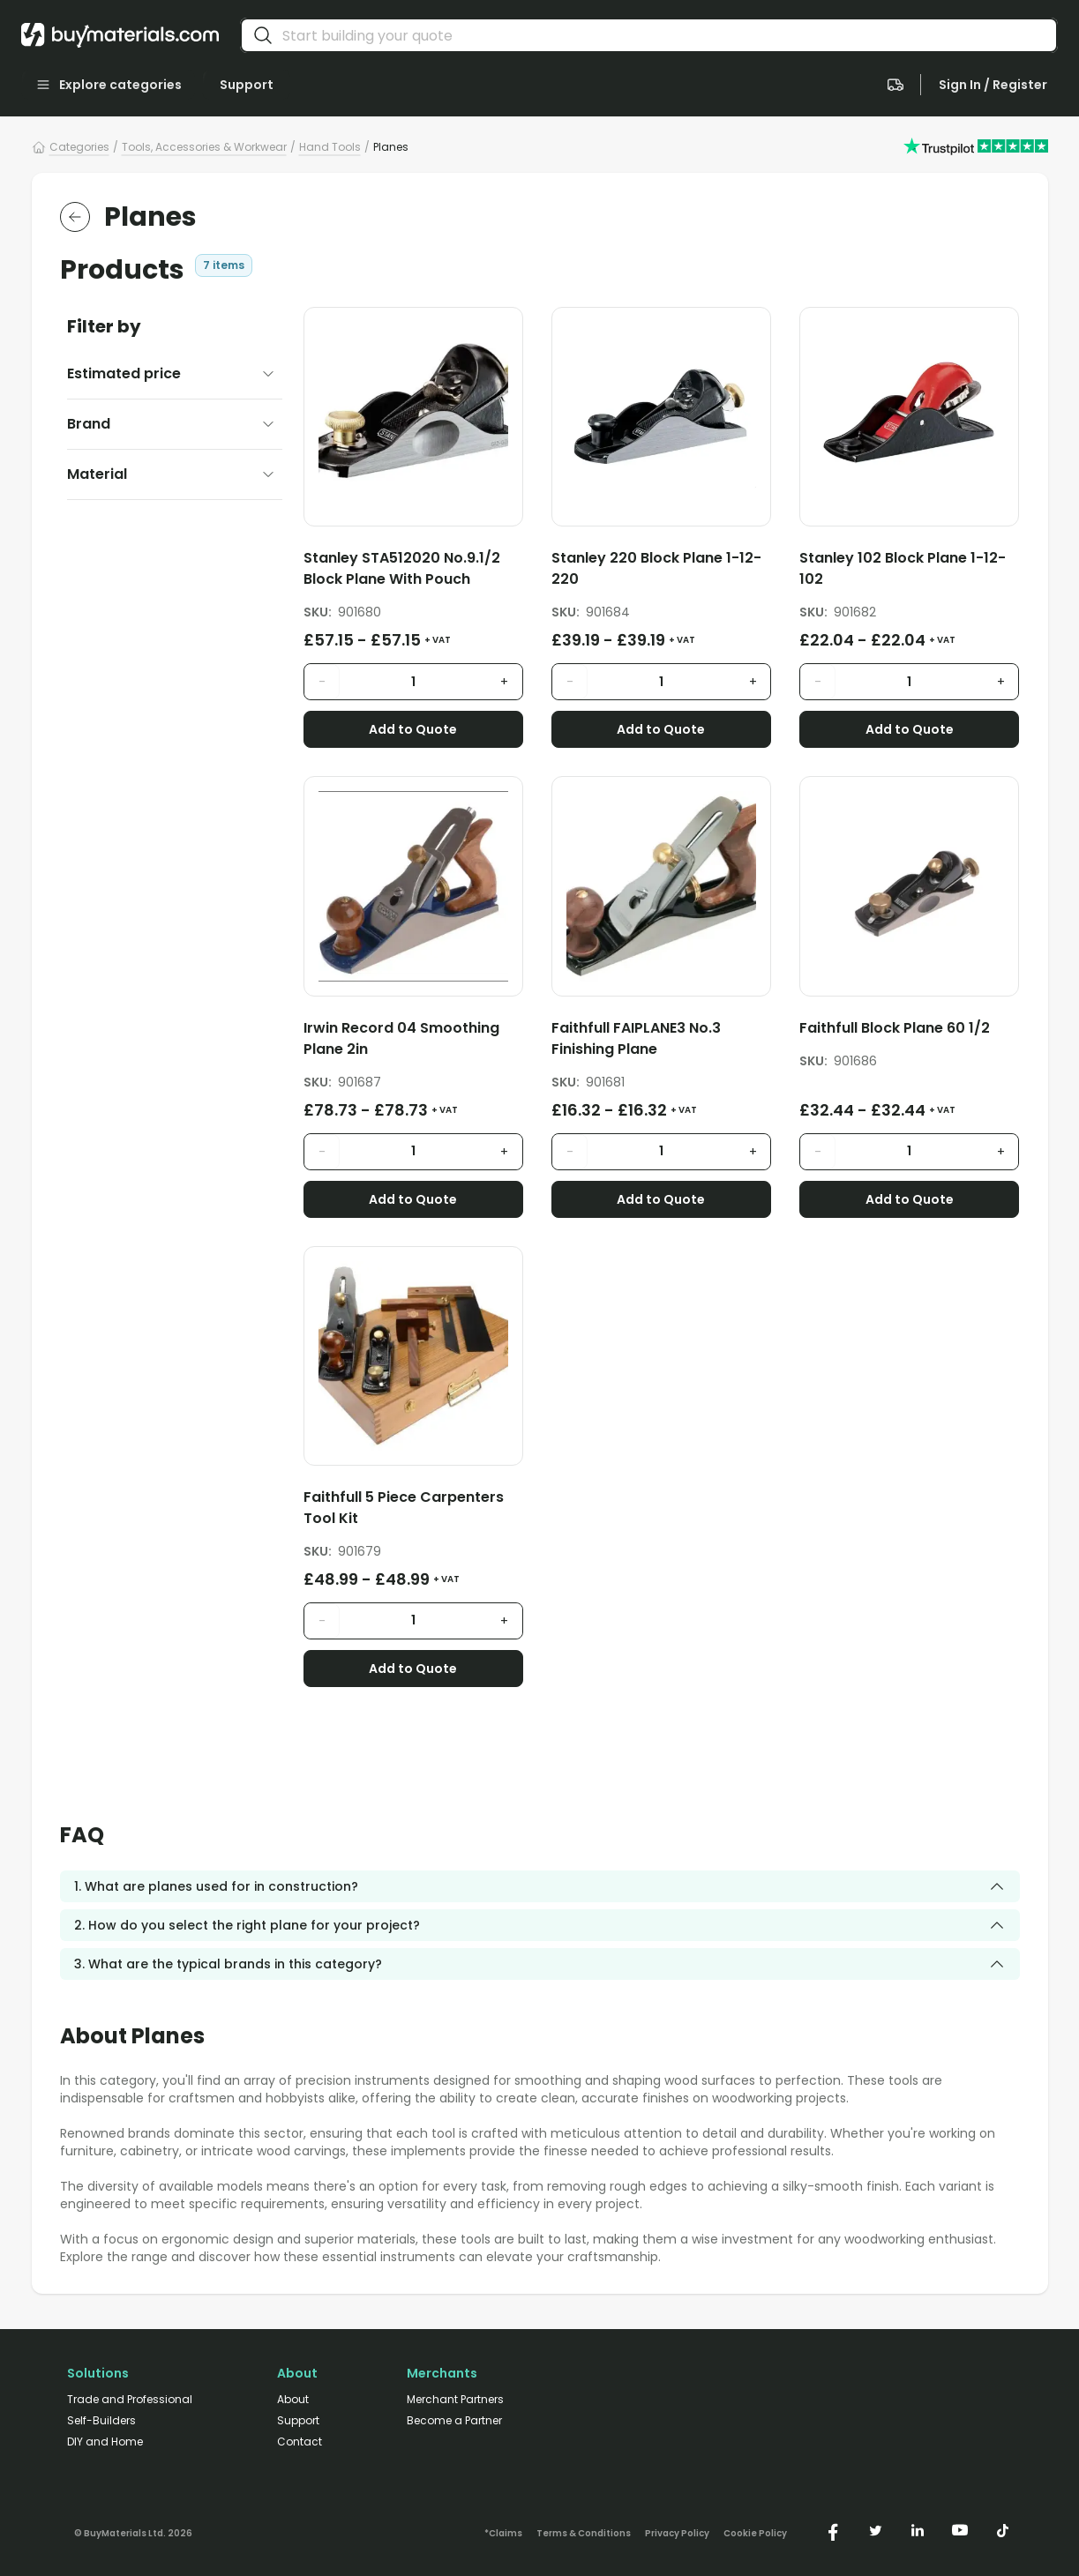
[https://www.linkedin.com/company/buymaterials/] (917, 2530)
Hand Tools (330, 146)
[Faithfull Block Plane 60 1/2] (909, 1031)
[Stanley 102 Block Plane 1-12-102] (909, 572)
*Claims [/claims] (503, 2533)
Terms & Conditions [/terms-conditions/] (583, 2533)
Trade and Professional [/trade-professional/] (129, 2400)
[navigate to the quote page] (895, 84)
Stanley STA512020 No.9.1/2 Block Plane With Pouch (401, 568)
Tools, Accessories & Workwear (204, 146)
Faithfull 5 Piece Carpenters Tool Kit (403, 1507)
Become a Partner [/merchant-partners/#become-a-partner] (454, 2421)
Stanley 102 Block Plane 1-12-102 (902, 568)
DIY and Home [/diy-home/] (105, 2442)
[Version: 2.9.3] (133, 2530)
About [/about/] (293, 2400)
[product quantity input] (413, 682)
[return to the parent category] (75, 217)
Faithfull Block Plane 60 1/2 (894, 1028)
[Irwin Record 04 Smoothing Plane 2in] (413, 1042)
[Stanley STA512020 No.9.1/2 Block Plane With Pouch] (413, 572)
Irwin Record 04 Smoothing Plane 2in (401, 1038)
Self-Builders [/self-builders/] (101, 2421)
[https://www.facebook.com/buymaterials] (832, 2530)
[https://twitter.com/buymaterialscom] (875, 2530)
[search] (262, 35)
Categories (79, 146)
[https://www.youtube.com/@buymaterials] (959, 2530)
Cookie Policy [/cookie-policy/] (755, 2533)
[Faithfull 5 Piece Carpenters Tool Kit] (413, 1511)
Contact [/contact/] (299, 2442)
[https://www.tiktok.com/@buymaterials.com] (1002, 2530)
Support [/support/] (298, 2421)
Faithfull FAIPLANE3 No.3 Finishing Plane (636, 1038)
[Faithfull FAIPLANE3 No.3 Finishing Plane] (661, 1042)
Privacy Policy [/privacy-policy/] (677, 2533)
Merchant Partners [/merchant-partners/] (455, 2400)
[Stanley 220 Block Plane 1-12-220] (661, 572)
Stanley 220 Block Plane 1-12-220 (656, 568)
